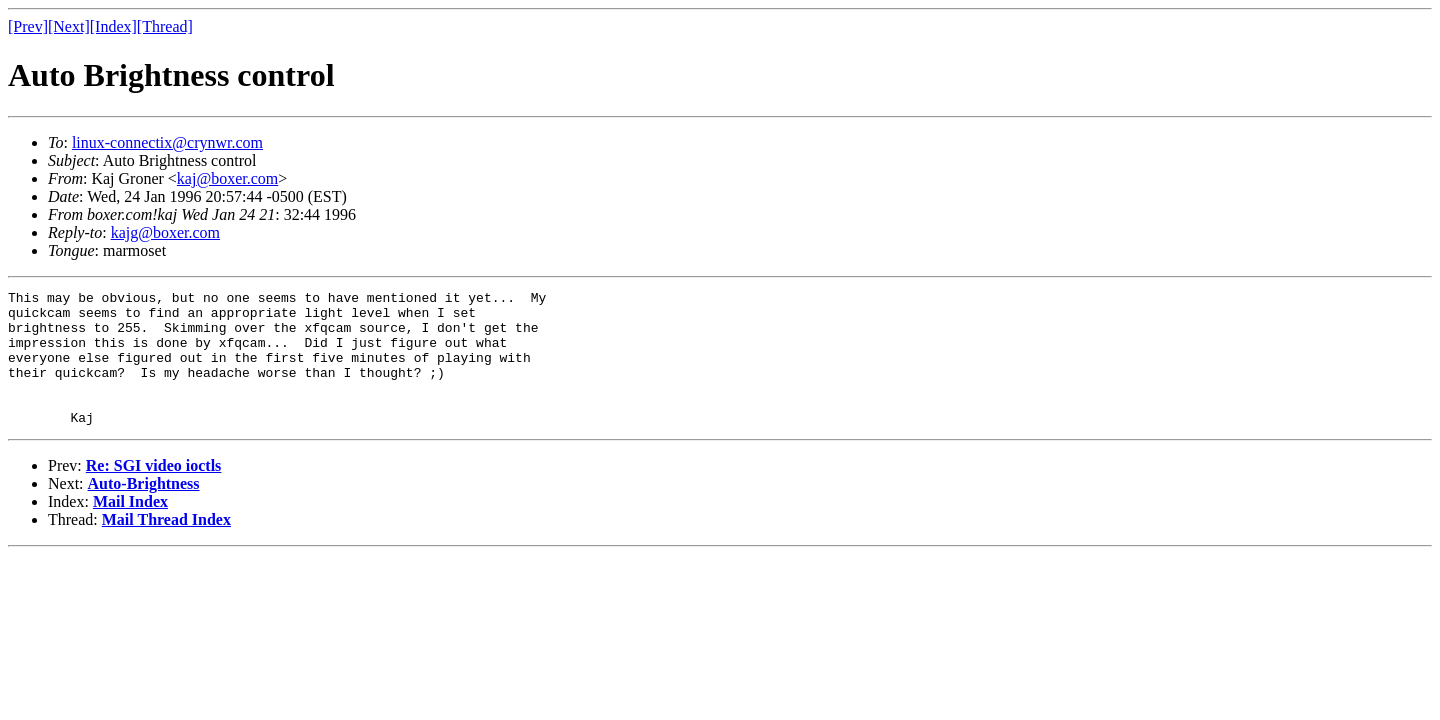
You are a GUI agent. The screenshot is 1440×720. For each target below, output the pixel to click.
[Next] (69, 26)
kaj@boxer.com (227, 178)
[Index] (113, 26)
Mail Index (130, 528)
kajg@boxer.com (165, 232)
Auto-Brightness (144, 510)
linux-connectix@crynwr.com (167, 142)
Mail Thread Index (166, 546)
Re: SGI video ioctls (154, 492)
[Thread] (165, 26)
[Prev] (28, 26)
